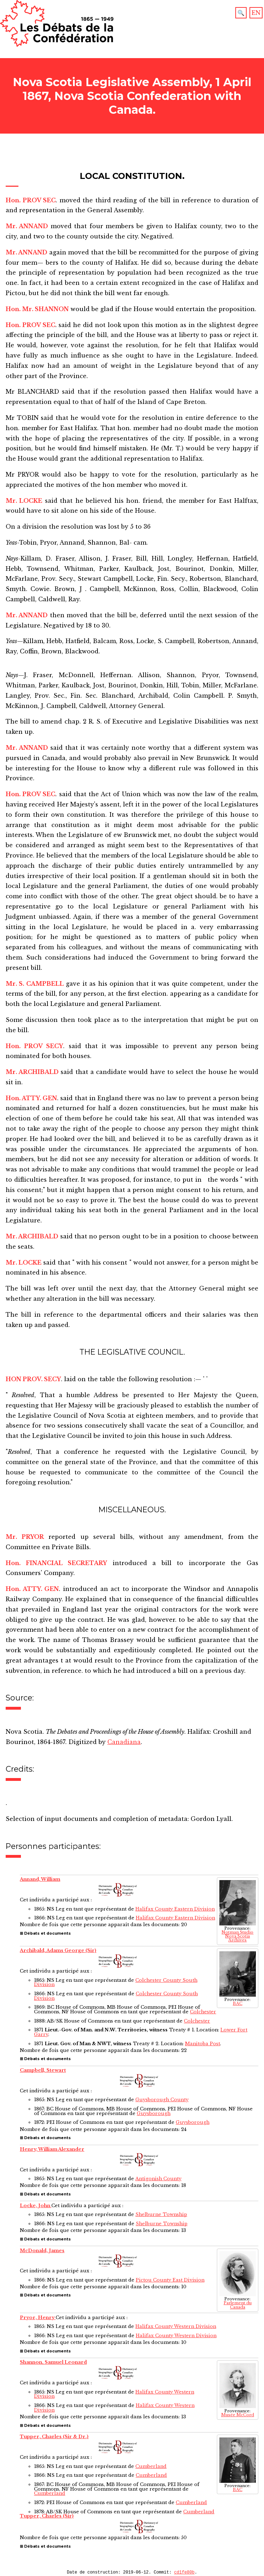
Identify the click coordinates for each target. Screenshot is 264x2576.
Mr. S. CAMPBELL (35, 983)
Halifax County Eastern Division (175, 1909)
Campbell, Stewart (43, 2070)
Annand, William (40, 1879)
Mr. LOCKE (24, 500)
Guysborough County (162, 2099)
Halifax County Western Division (175, 2326)
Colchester (203, 2011)
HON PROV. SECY (33, 1379)
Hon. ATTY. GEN (31, 1098)
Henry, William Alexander (52, 2149)
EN (256, 12)
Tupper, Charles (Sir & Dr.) (54, 2436)
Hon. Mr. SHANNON (37, 309)
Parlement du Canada (238, 2305)
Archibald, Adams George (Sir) (58, 1950)
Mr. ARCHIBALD (32, 1071)
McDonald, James (42, 2250)
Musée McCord (237, 2415)
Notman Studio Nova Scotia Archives (237, 1936)
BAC (237, 2004)
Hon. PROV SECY (34, 1046)
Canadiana (124, 1741)
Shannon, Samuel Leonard (53, 2362)
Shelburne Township (161, 2214)
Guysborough (153, 2113)
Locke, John (35, 2205)
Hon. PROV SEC (31, 200)
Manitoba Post (202, 2043)
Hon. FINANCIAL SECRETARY (56, 1563)
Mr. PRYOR (25, 1536)
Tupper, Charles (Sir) (47, 2516)
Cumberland (151, 2466)
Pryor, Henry (38, 2317)
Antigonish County (158, 2178)
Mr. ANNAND (27, 226)
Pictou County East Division (170, 2280)
